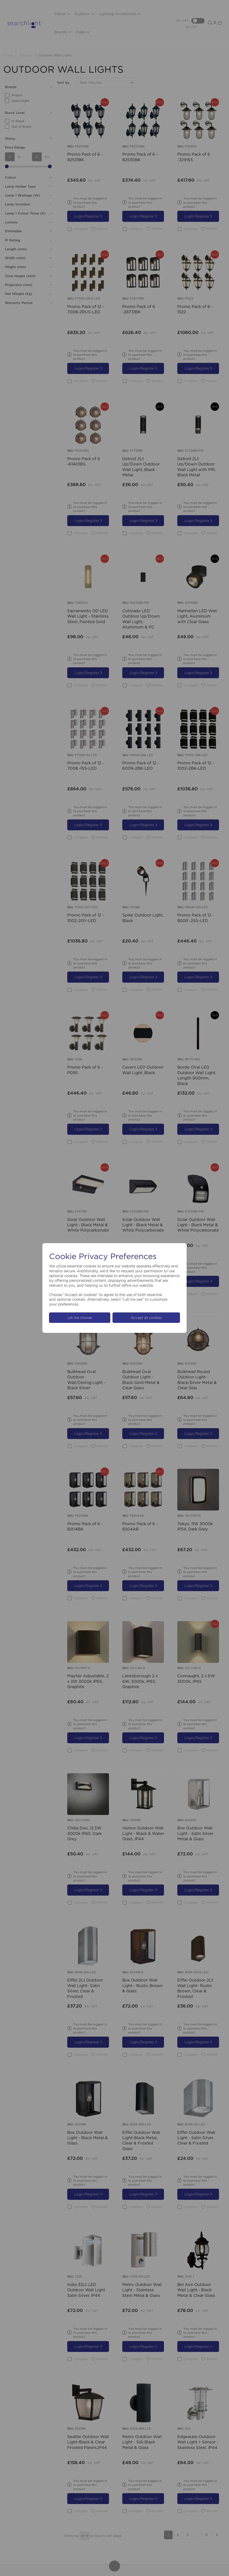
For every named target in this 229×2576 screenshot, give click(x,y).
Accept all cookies (146, 1317)
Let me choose (79, 1317)
